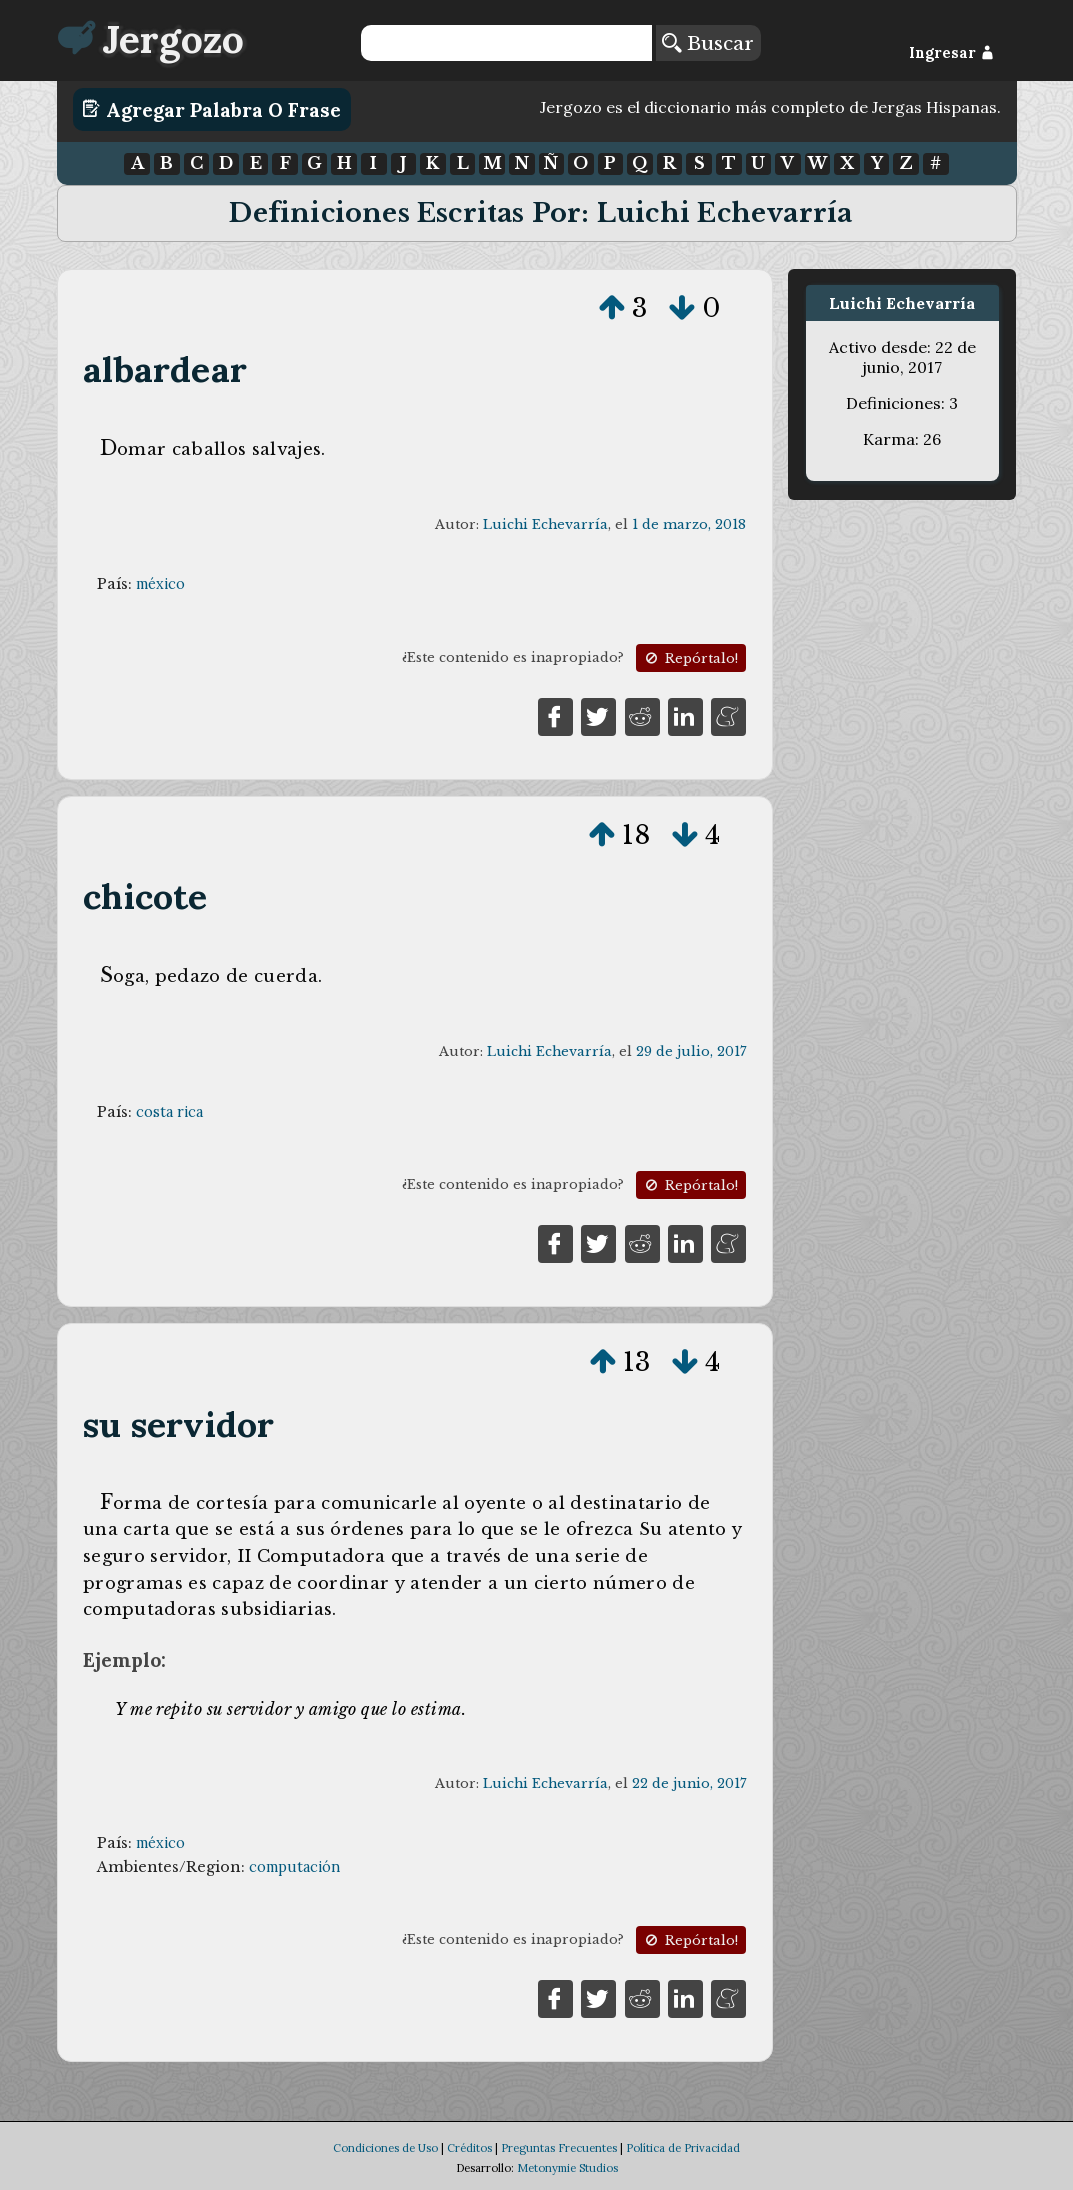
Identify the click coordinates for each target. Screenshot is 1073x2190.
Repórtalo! (690, 658)
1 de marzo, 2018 (689, 524)
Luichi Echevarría (545, 524)
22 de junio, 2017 (689, 1783)
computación (294, 1867)
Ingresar (951, 53)
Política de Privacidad (683, 2148)
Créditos (469, 2148)
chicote (145, 896)
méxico (160, 584)
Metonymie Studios (567, 2168)
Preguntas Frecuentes (559, 2148)
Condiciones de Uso (385, 2148)
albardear (165, 369)
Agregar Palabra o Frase (211, 109)
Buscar (708, 43)
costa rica (169, 1112)
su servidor (178, 1424)
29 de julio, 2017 (691, 1051)
